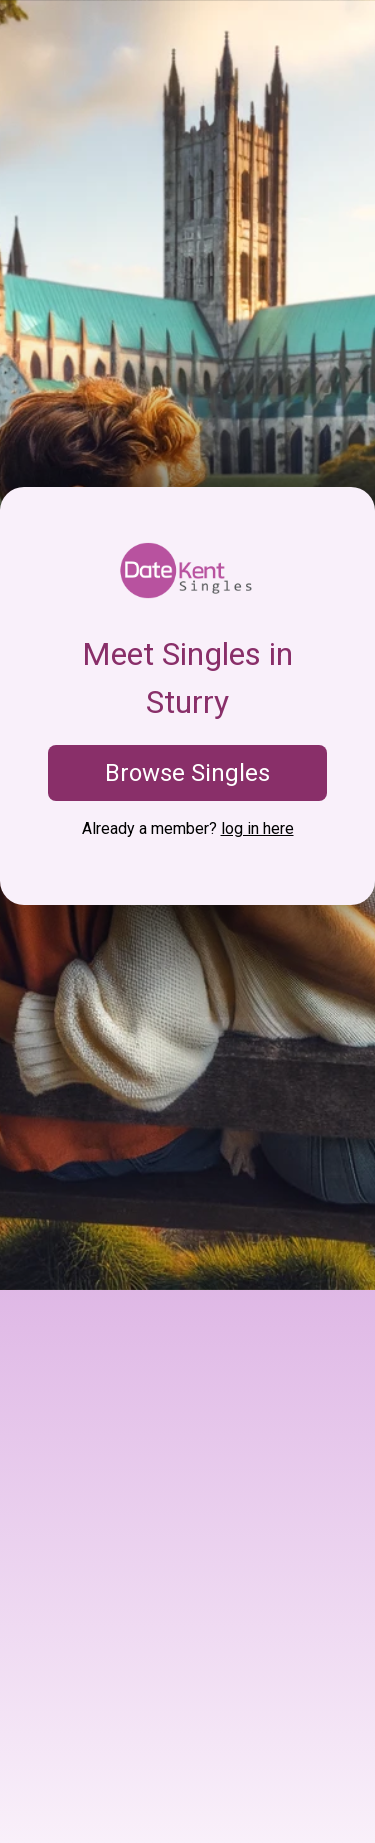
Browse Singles (187, 773)
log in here (257, 828)
